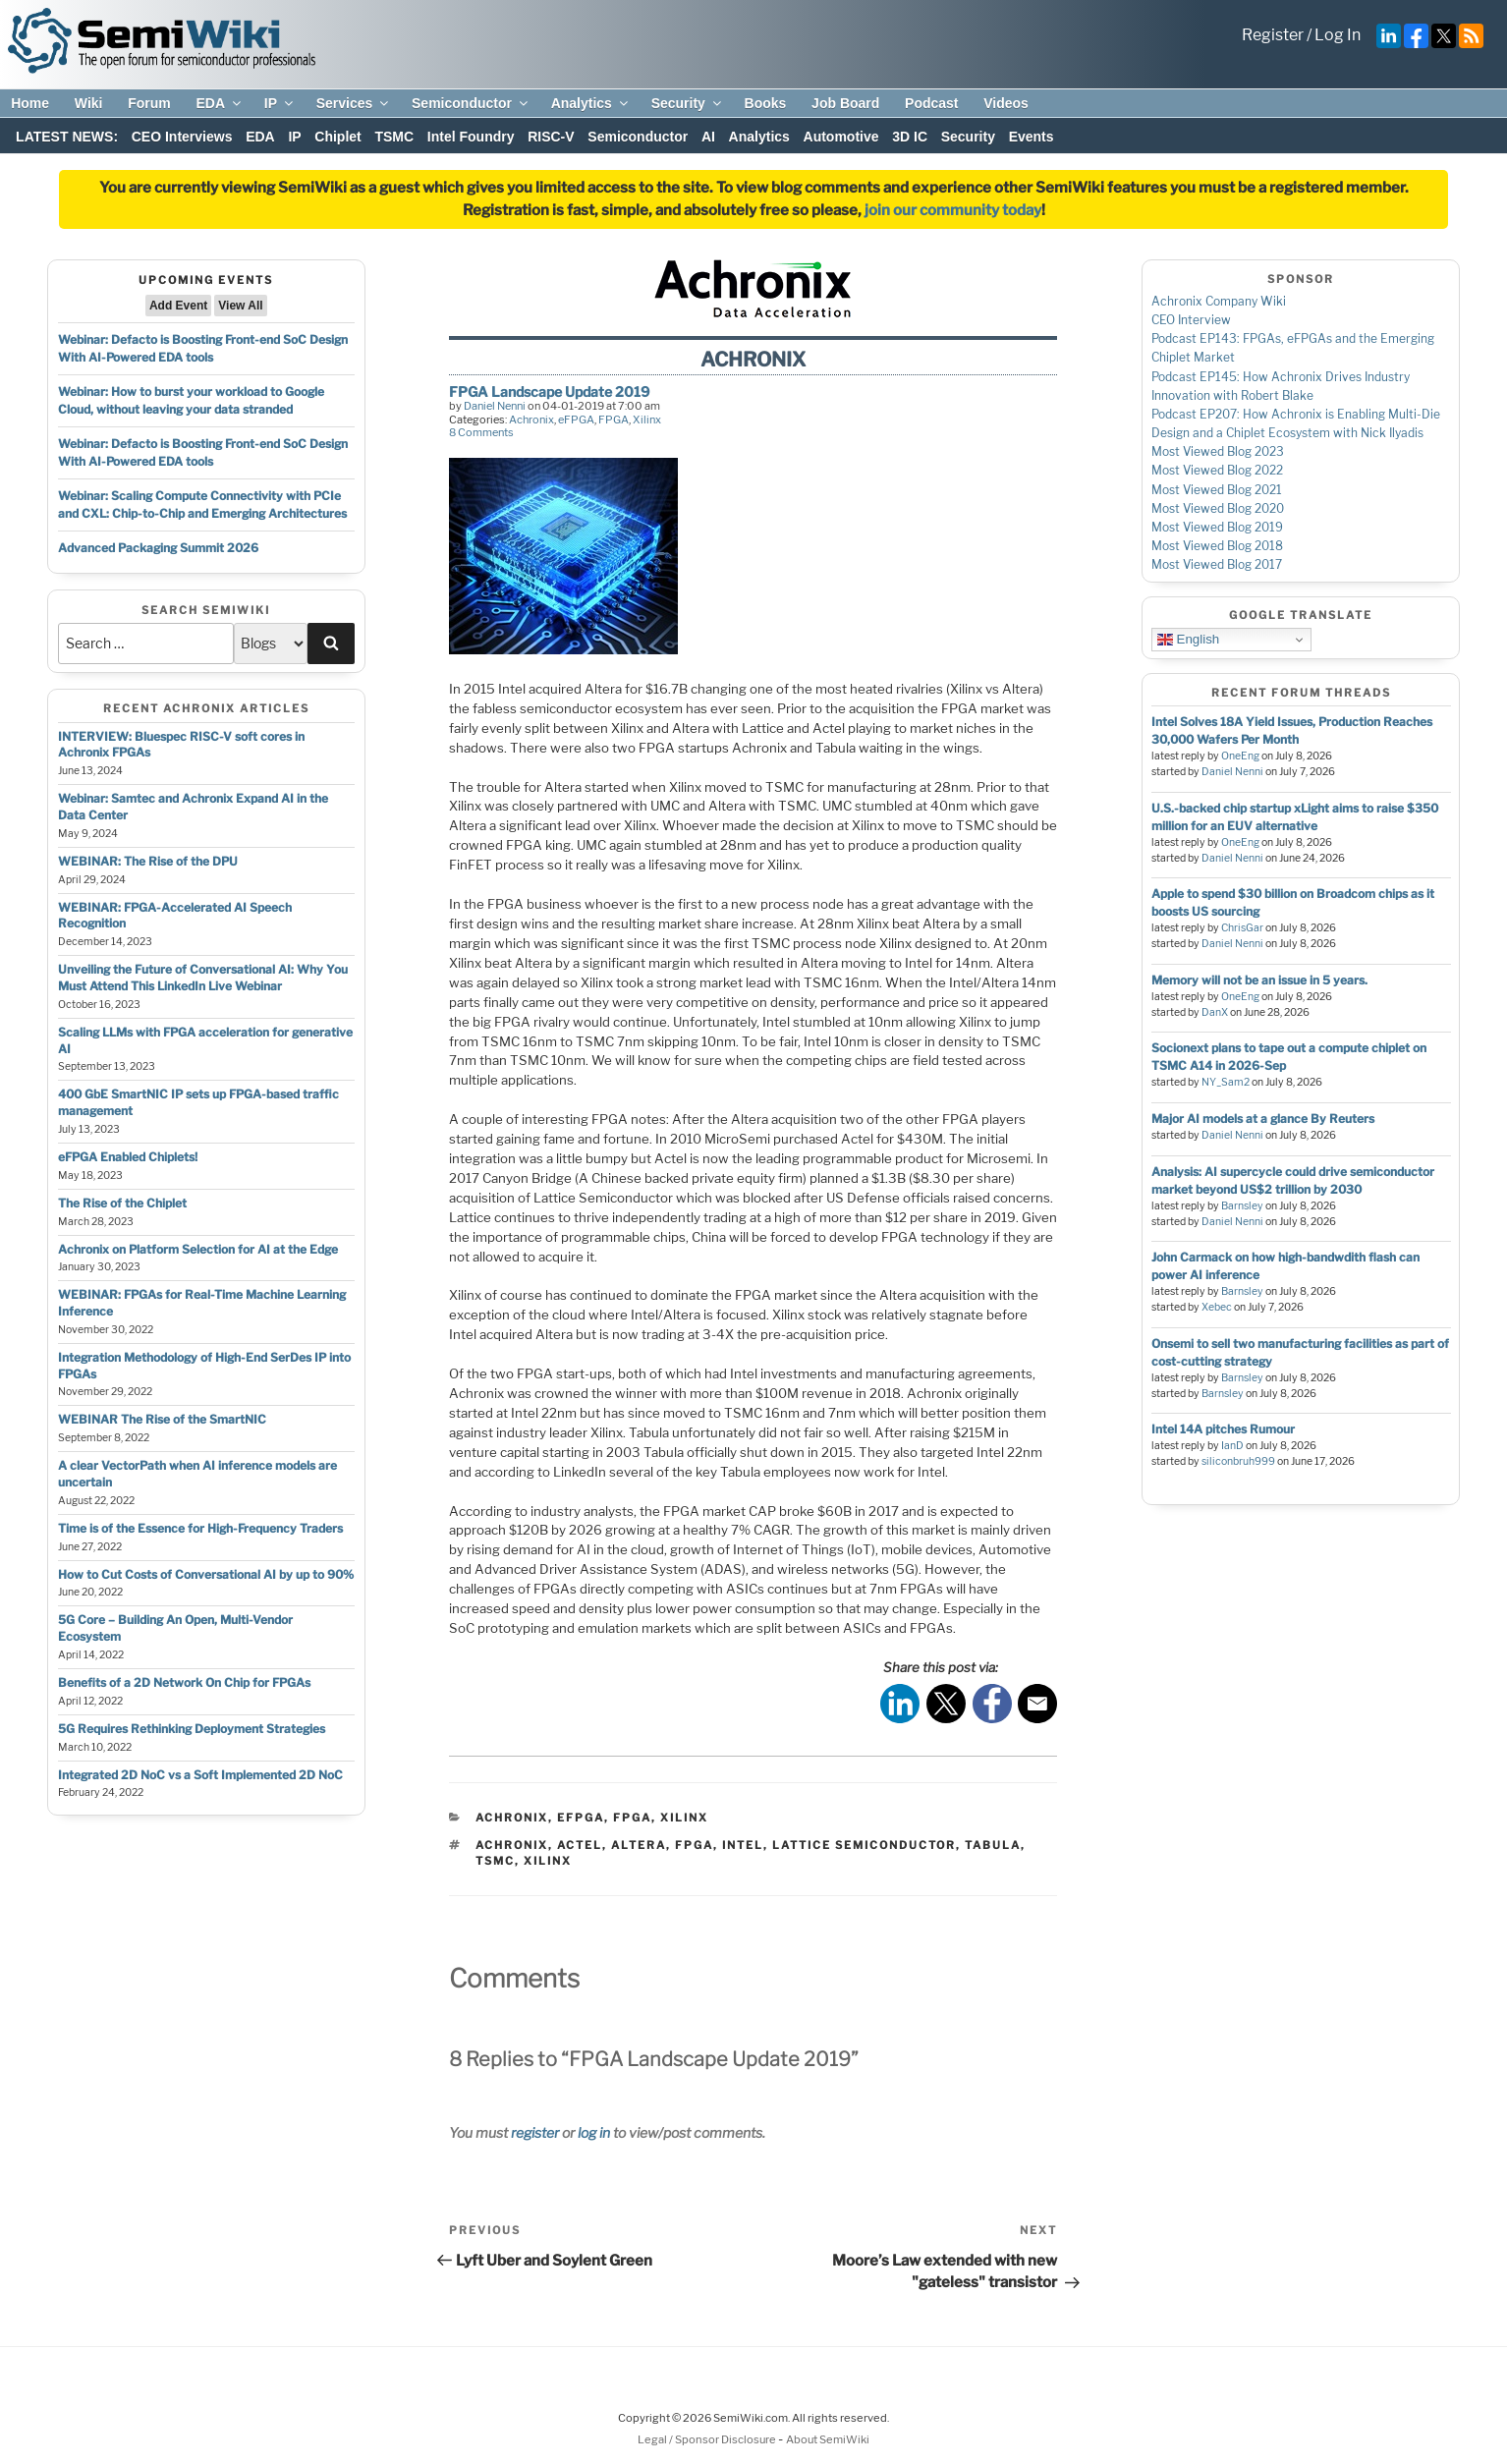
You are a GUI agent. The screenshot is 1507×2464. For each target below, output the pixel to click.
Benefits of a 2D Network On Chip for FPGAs (184, 1682)
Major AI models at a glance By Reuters (1262, 1118)
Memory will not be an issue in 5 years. (1259, 980)
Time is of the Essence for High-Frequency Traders (200, 1528)
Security (687, 103)
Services (354, 103)
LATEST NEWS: (67, 136)
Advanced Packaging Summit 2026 (158, 547)
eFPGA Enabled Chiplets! (127, 1156)
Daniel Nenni (495, 406)
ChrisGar (1242, 928)
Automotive (841, 136)
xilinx (548, 1861)
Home (30, 103)
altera (638, 1845)
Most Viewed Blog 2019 (1217, 527)
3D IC (909, 136)
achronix (511, 1845)
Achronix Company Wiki (1218, 301)
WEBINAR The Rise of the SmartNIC (162, 1419)
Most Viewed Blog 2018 (1217, 545)
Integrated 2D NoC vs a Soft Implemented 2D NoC (200, 1774)
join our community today (953, 210)
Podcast (931, 103)
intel (742, 1845)
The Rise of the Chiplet (122, 1203)
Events (1031, 136)
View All (240, 305)
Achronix (531, 419)
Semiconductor (471, 103)
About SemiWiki (827, 2439)
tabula (993, 1845)
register (535, 2132)
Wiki (89, 103)
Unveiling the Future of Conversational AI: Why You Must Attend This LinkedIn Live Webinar (203, 977)
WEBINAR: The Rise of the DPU (148, 861)
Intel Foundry (471, 136)
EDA (219, 103)
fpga (694, 1845)
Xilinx (647, 419)
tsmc (495, 1861)
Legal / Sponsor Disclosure (708, 2439)
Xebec (1216, 1307)
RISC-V (551, 136)
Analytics (591, 103)
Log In (1337, 35)
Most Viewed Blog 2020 (1217, 508)
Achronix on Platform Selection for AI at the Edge (198, 1249)
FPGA (613, 419)
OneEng (1240, 756)
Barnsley (1242, 1206)
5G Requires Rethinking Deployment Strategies (191, 1728)
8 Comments (481, 432)
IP (280, 103)
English (1188, 639)
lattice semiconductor (864, 1845)
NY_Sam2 (1225, 1082)
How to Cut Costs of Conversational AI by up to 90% (206, 1574)
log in (594, 2132)
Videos (1006, 103)
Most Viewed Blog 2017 (1216, 564)
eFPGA (576, 419)
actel (579, 1845)
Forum (149, 103)
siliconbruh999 (1238, 1461)
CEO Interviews (182, 136)
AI (708, 136)
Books (766, 103)
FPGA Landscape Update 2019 (549, 391)
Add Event (178, 305)
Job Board (845, 103)
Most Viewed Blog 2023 (1217, 451)
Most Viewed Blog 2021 (1216, 489)
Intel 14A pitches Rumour (1223, 1429)
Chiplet (337, 136)
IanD (1232, 1445)
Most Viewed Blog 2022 (1217, 470)
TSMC (394, 136)
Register (1273, 35)
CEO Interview (1191, 319)
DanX (1214, 1012)
